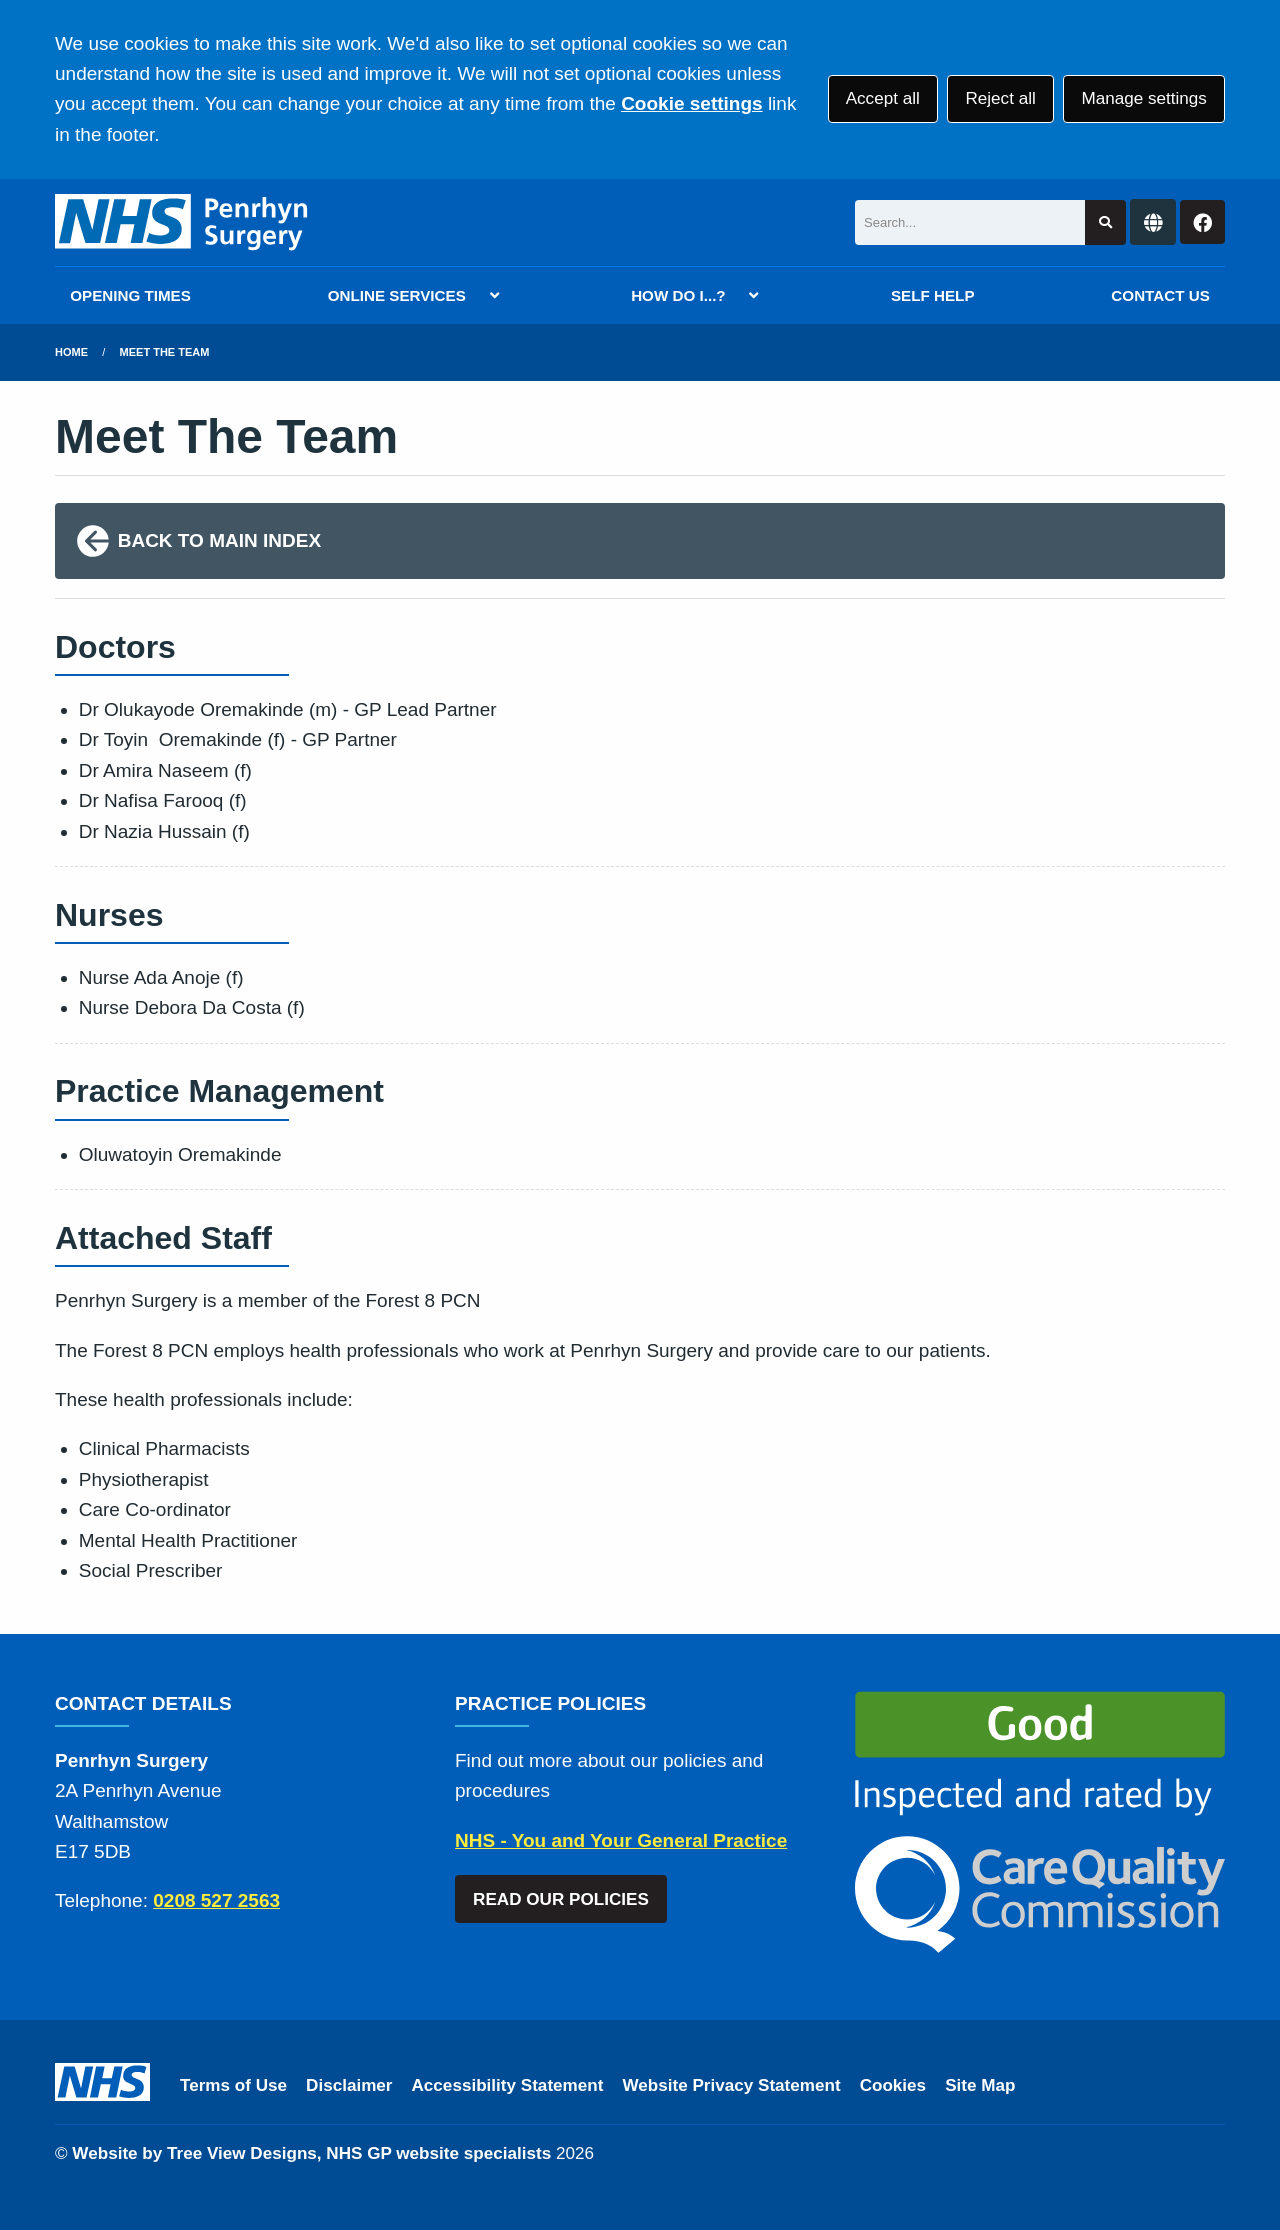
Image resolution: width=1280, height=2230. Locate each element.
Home (71, 352)
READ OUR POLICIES (561, 1899)
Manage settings (1143, 98)
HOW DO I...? (678, 295)
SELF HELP (933, 295)
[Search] (970, 222)
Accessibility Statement (508, 2085)
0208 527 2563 (216, 1900)
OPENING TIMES (130, 295)
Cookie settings (691, 103)
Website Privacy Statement (731, 2085)
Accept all (883, 98)
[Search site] (1105, 222)
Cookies (893, 2085)
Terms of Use (233, 2085)
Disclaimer (349, 2085)
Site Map (980, 2085)
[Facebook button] (1202, 222)
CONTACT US (1160, 295)
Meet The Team (165, 352)
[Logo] (182, 222)
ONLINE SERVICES (397, 295)
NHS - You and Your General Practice (621, 1840)
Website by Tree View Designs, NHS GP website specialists (311, 2153)
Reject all (1000, 98)
